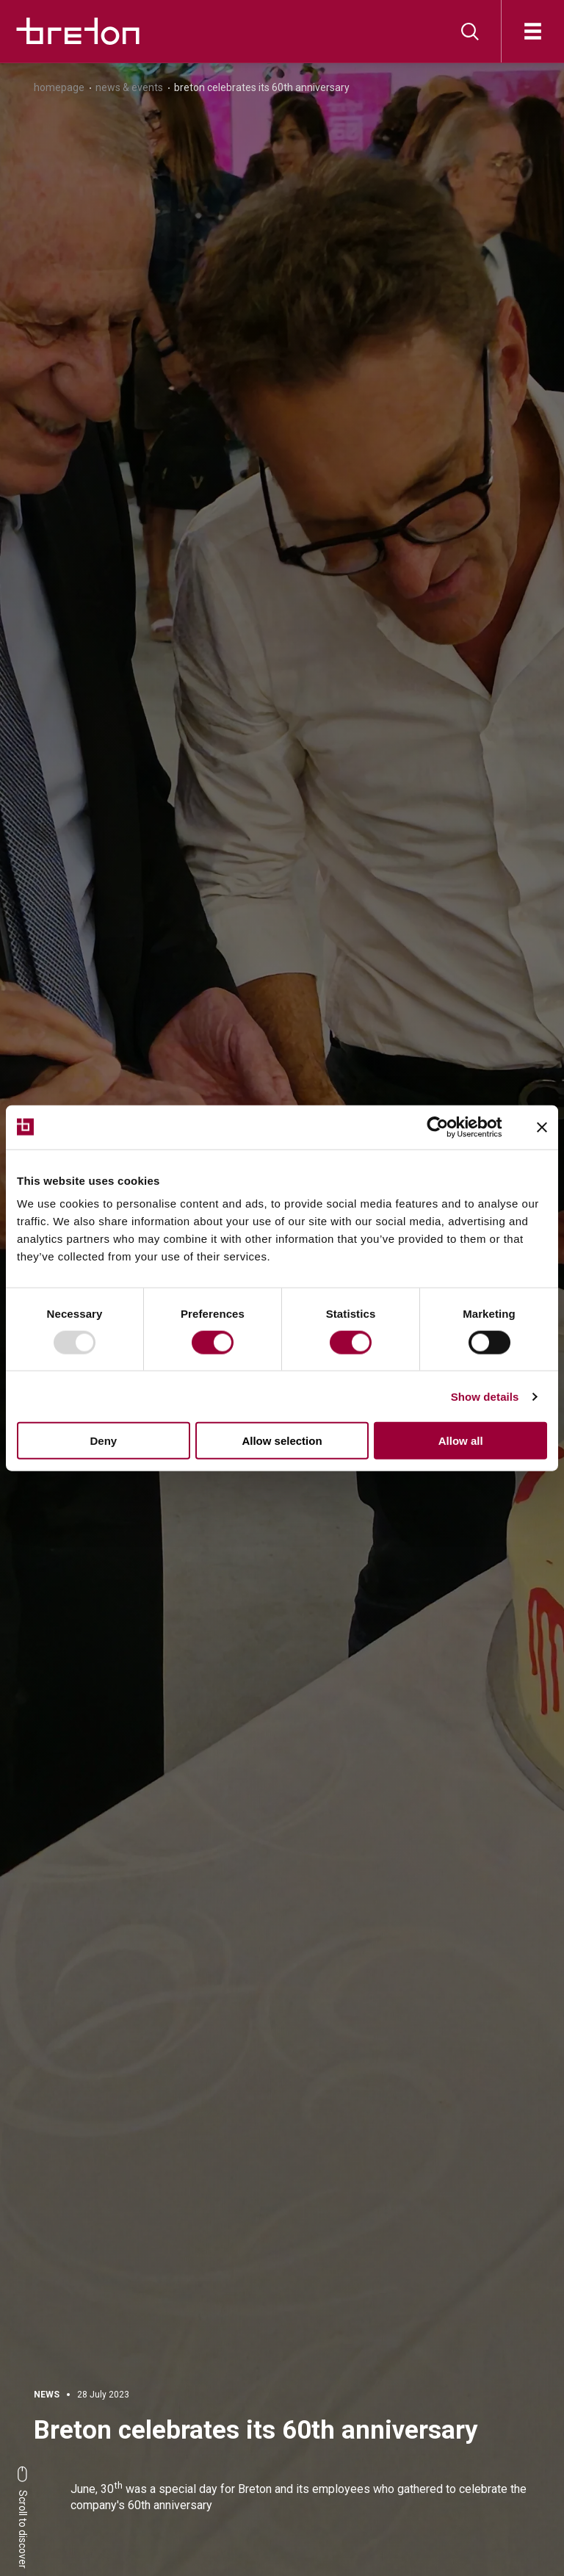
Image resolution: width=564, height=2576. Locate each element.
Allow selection (282, 1441)
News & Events (129, 87)
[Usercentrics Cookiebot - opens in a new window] (449, 1127)
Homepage (59, 87)
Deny (103, 1441)
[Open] (533, 31)
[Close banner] (542, 1127)
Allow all (460, 1441)
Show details (485, 1396)
